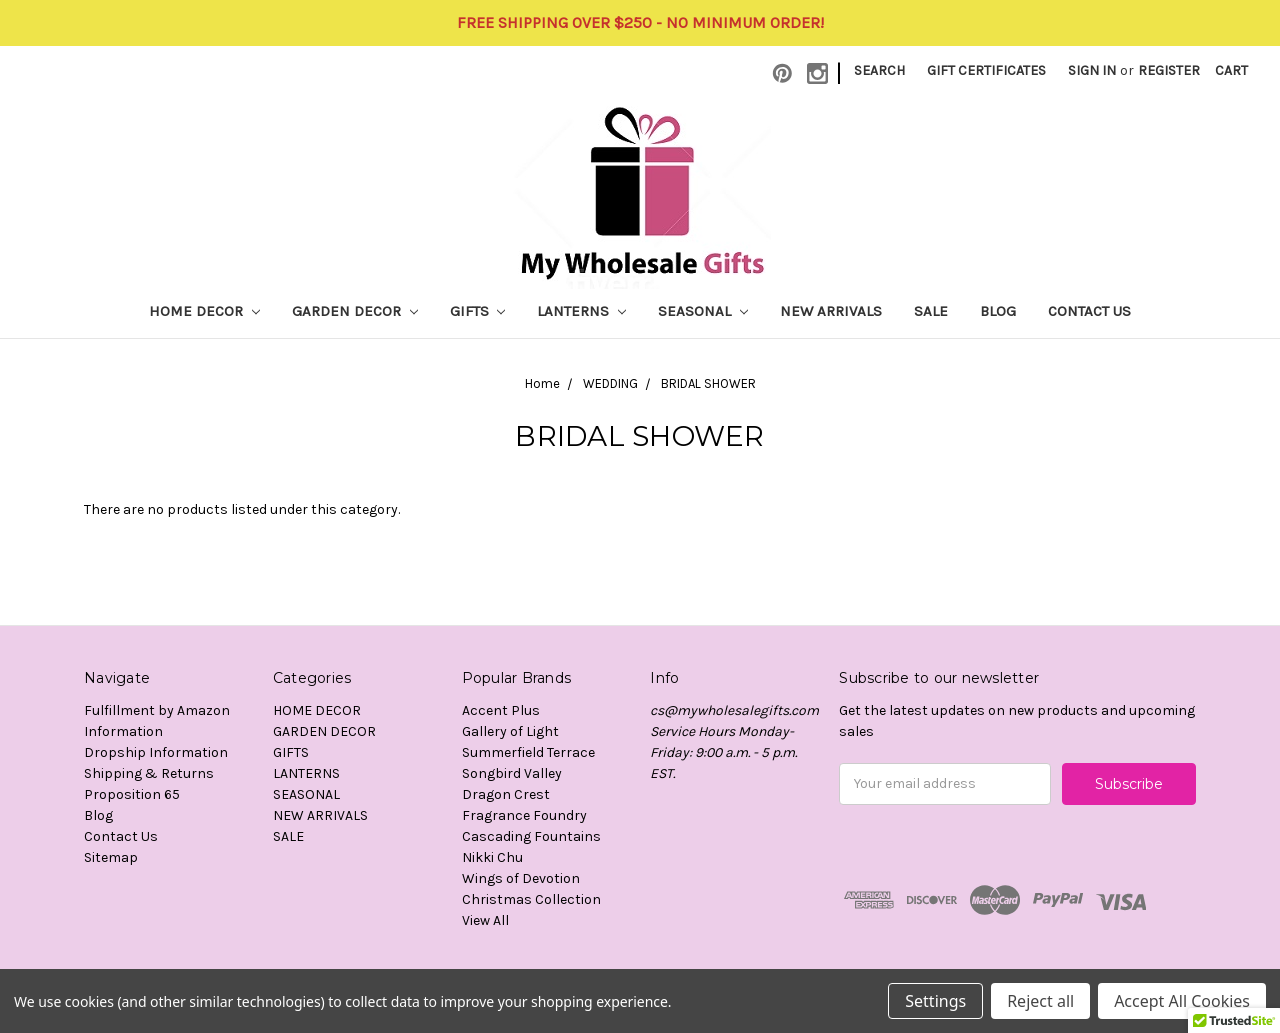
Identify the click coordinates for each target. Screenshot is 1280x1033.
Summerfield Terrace (528, 752)
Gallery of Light (510, 731)
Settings (935, 1001)
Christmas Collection (531, 899)
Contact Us (1089, 311)
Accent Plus (501, 710)
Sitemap (111, 857)
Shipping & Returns (149, 773)
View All (485, 920)
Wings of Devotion (521, 878)
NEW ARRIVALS (831, 311)
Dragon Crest (506, 794)
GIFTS (478, 311)
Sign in (1092, 70)
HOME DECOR (204, 311)
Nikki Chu (492, 857)
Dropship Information (156, 752)
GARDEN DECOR (355, 311)
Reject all (1040, 1001)
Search (879, 70)
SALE (931, 311)
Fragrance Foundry (524, 815)
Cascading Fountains (531, 836)
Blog (998, 311)
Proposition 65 (132, 794)
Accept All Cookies (1182, 1001)
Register (1169, 70)
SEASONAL (703, 311)
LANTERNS (581, 311)
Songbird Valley (512, 773)
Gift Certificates (986, 70)
